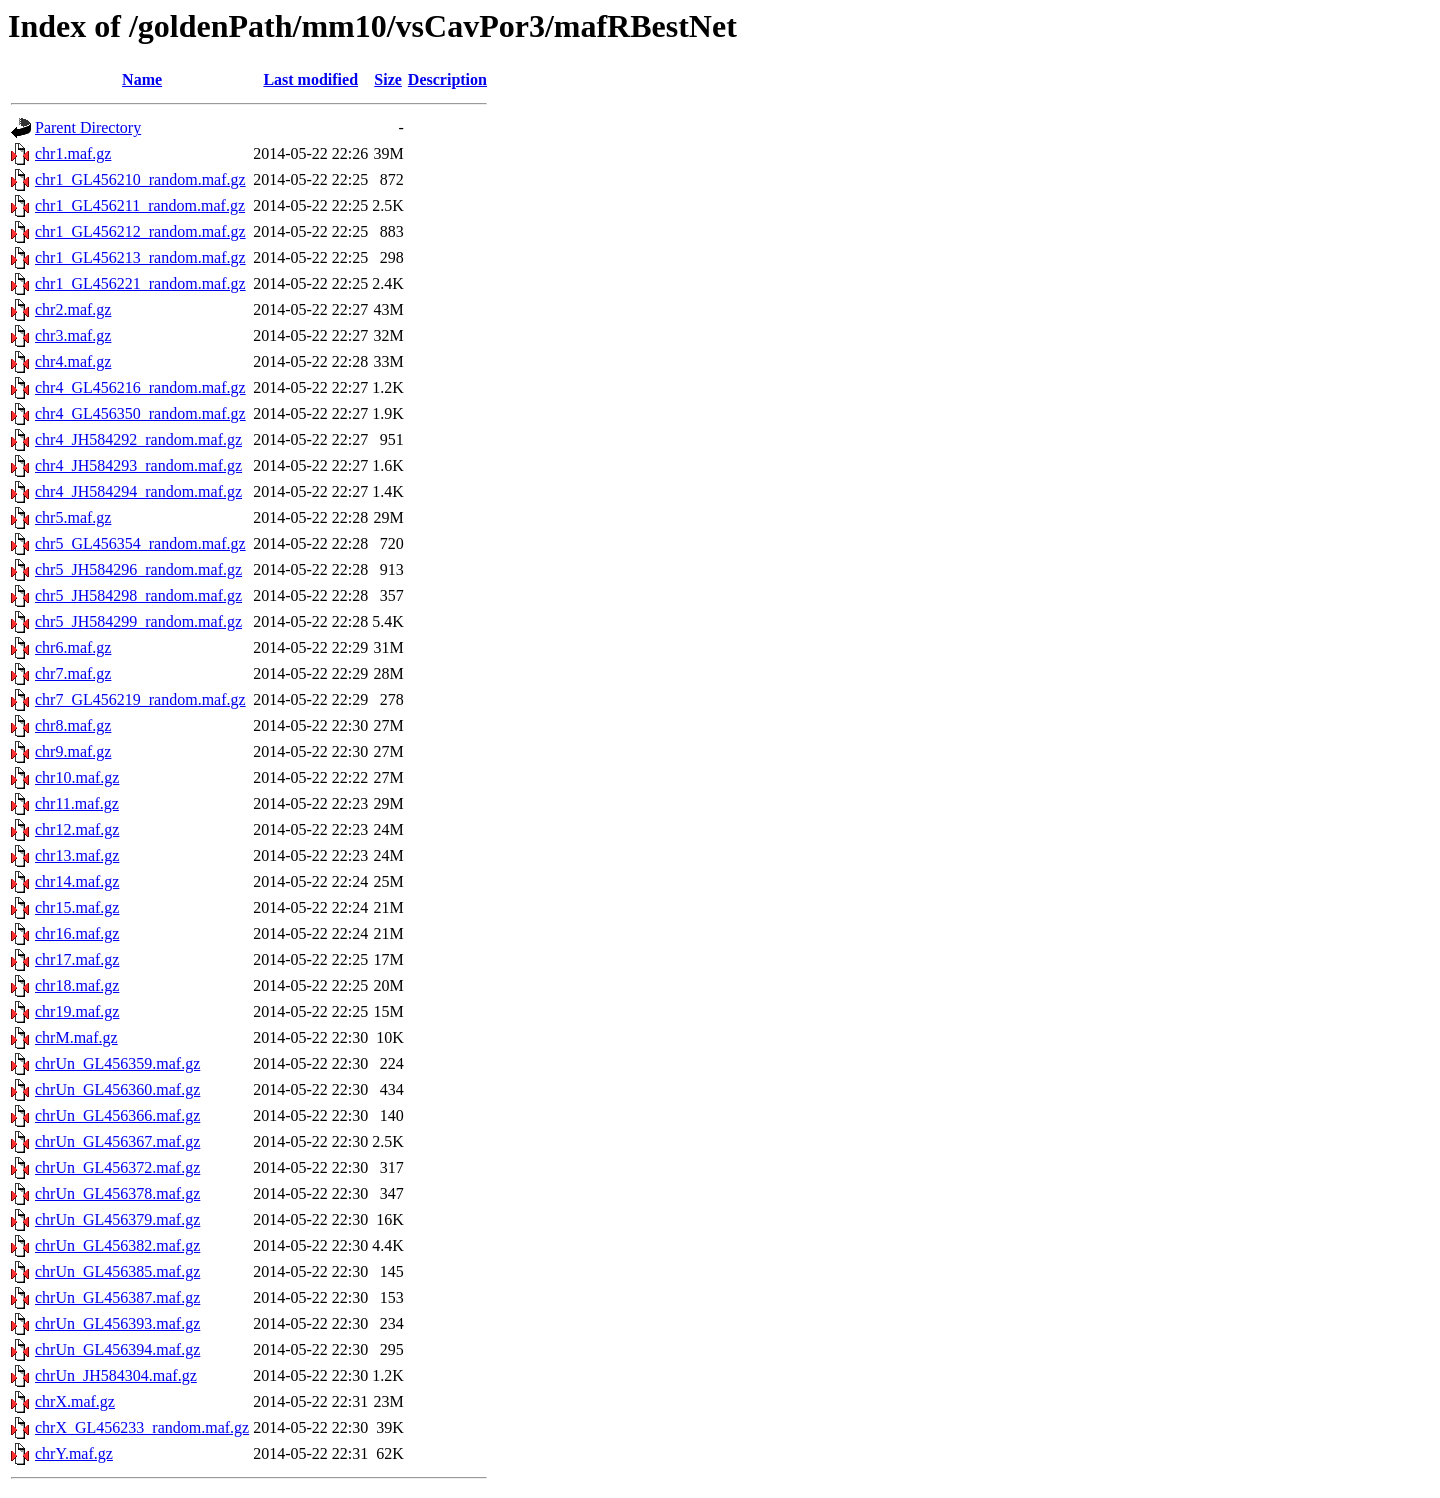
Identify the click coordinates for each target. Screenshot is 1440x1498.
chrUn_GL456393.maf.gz (117, 1323)
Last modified (310, 79)
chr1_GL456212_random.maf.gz (140, 231)
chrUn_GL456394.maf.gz (117, 1349)
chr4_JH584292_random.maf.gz (138, 439)
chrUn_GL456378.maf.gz (117, 1193)
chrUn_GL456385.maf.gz (117, 1271)
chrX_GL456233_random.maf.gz (142, 1427)
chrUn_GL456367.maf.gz (117, 1141)
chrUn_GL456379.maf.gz (117, 1219)
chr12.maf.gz (77, 829)
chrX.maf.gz (75, 1401)
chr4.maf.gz (73, 361)
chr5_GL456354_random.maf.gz (140, 543)
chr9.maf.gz (73, 751)
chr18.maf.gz (77, 985)
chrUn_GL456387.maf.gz (117, 1297)
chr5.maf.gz (73, 517)
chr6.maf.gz (73, 647)
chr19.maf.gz (77, 1011)
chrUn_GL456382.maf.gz (117, 1245)
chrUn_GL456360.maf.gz (117, 1089)
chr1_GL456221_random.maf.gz (140, 283)
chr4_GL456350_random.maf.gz (140, 413)
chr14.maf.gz (77, 881)
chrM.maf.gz (76, 1037)
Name (142, 79)
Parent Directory (88, 127)
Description (447, 79)
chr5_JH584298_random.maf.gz (138, 595)
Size (388, 79)
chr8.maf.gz (73, 725)
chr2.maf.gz (73, 309)
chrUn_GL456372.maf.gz (117, 1167)
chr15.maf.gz (77, 907)
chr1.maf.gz (73, 153)
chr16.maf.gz (77, 933)
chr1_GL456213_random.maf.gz (140, 257)
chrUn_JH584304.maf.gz (116, 1375)
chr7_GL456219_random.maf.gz (140, 699)
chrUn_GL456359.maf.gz (117, 1063)
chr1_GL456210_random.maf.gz (140, 179)
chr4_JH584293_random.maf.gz (138, 465)
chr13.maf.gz (77, 855)
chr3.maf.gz (73, 335)
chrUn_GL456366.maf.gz (117, 1115)
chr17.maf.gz (77, 959)
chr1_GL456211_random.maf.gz (140, 205)
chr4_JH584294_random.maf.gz (138, 491)
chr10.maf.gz (77, 777)
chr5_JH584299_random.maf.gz (138, 621)
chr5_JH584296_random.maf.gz (138, 569)
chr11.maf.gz (77, 803)
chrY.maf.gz (74, 1453)
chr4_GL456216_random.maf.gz (140, 387)
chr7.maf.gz (73, 673)
